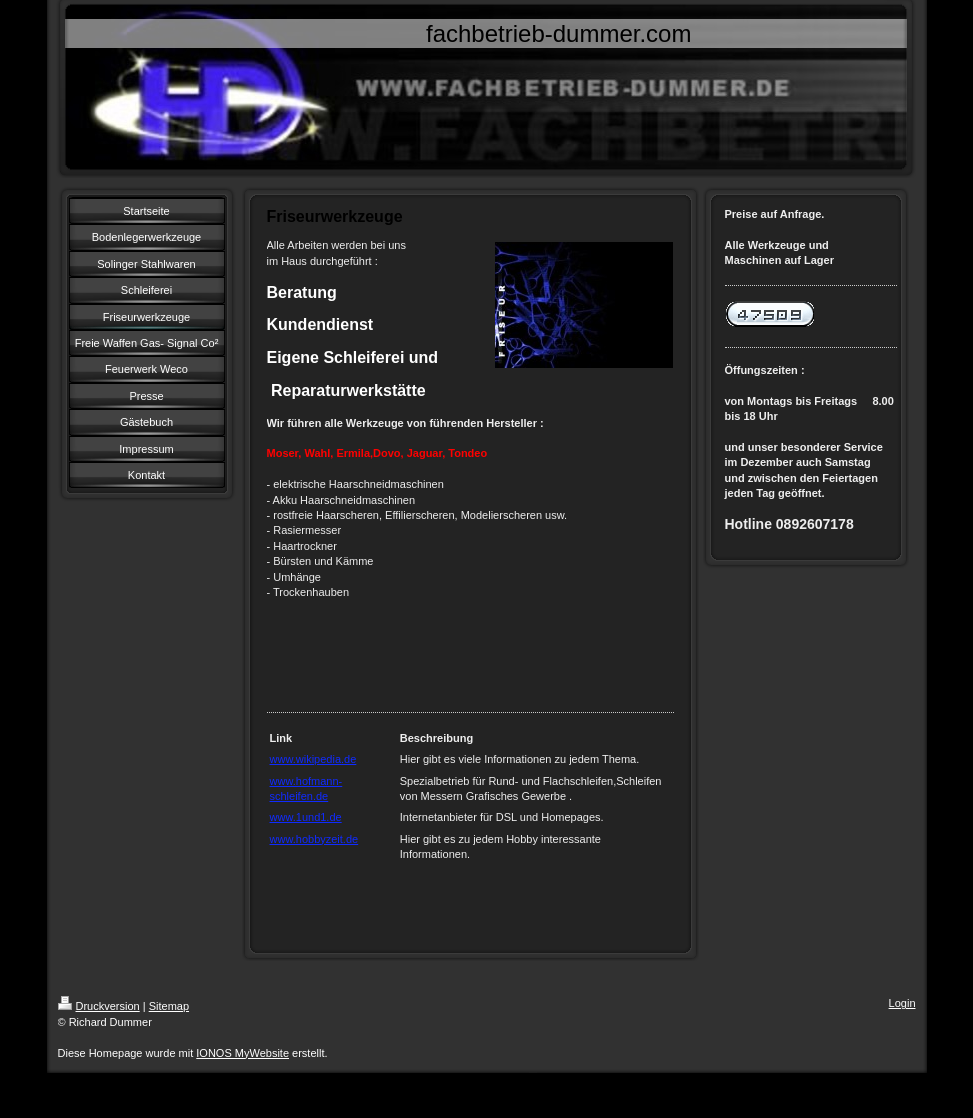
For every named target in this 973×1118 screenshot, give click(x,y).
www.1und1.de (306, 817)
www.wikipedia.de (313, 759)
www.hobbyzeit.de (314, 839)
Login (902, 1003)
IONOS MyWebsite (242, 1053)
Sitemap (169, 1006)
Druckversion (99, 1006)
